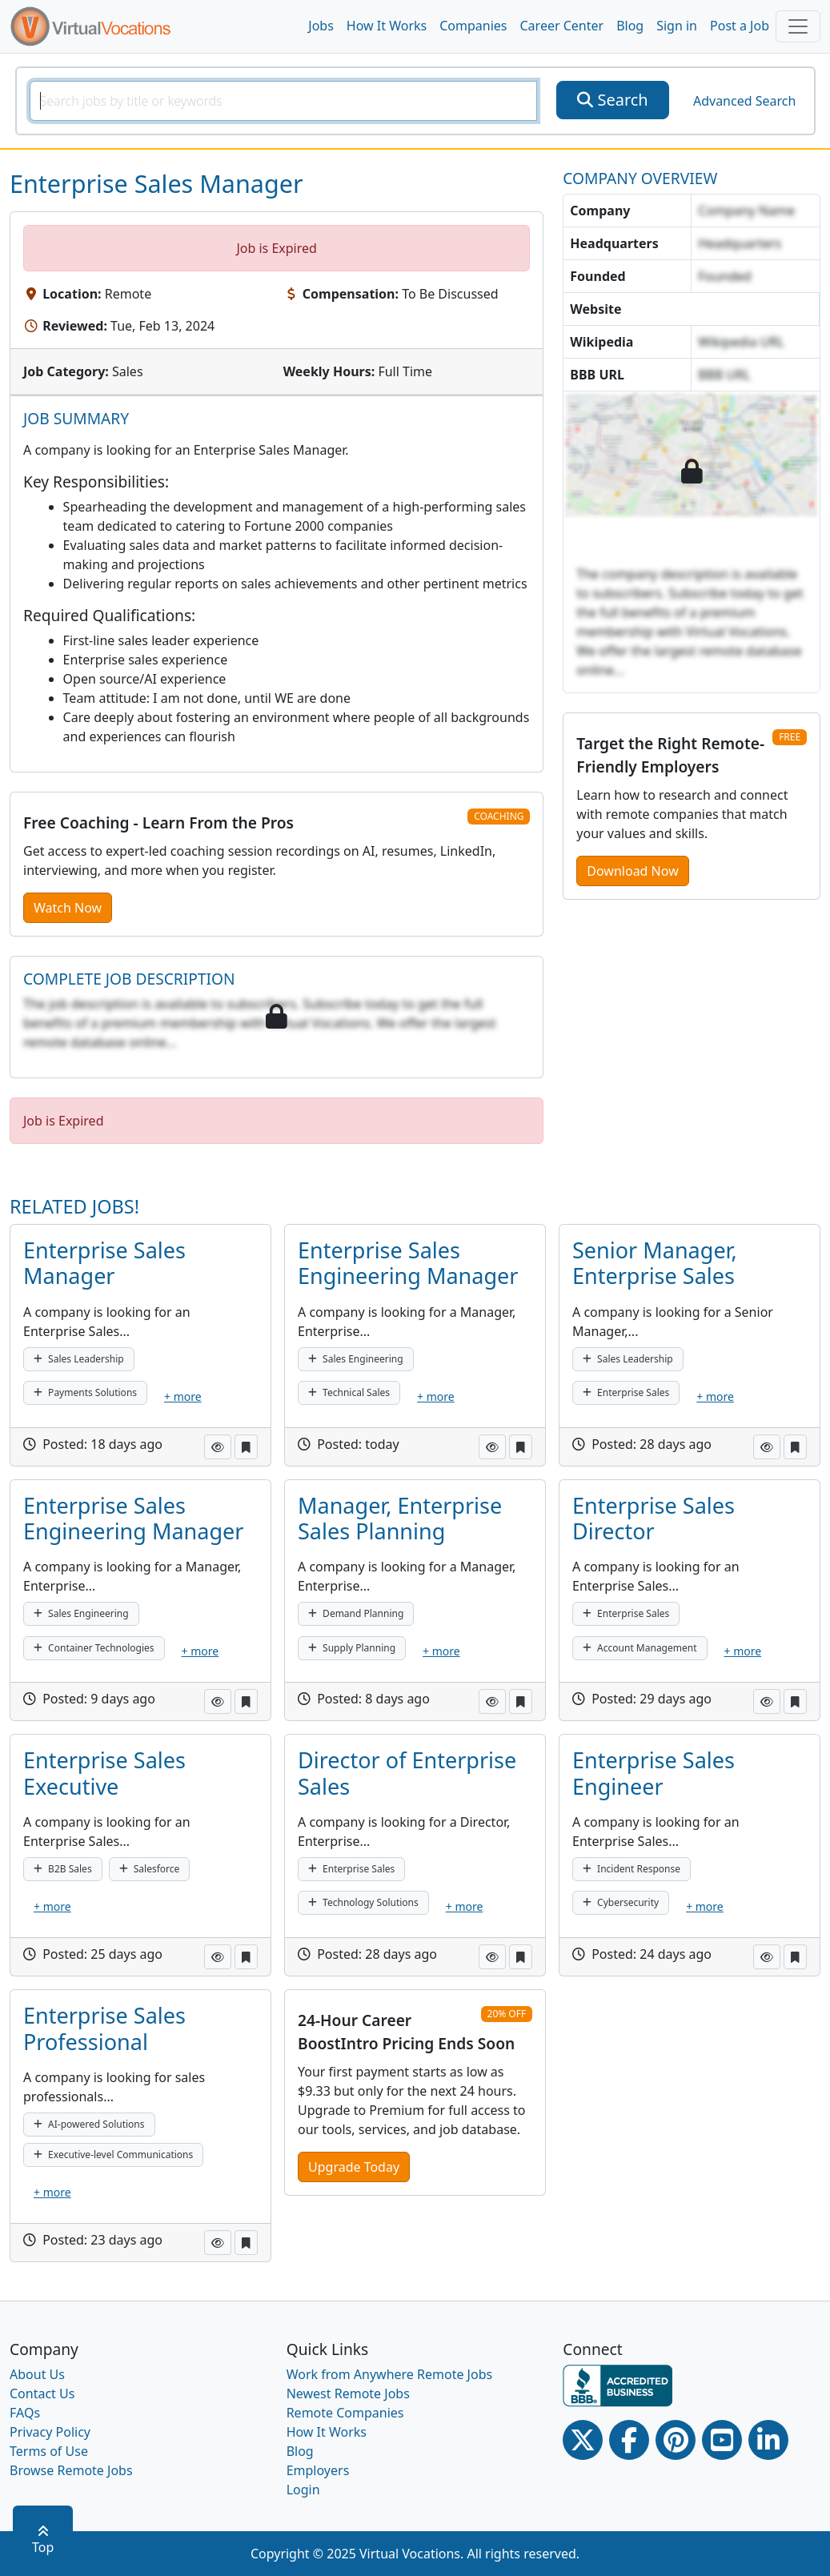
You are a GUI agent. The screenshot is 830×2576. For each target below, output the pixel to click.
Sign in (676, 25)
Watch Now (68, 908)
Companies (473, 25)
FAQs (25, 2413)
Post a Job (739, 25)
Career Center (562, 25)
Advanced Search (744, 101)
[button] (217, 1446)
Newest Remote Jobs (348, 2393)
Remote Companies (345, 2413)
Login (303, 2489)
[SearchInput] (284, 101)
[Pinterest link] (676, 2440)
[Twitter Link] (583, 2440)
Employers (318, 2470)
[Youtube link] (722, 2440)
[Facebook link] (629, 2440)
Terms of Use (49, 2451)
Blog (630, 25)
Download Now (632, 871)
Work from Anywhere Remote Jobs (390, 2374)
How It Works (387, 25)
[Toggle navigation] (798, 26)
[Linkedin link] (768, 2440)
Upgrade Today (353, 2167)
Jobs (321, 25)
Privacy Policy (50, 2432)
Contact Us (42, 2393)
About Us (37, 2374)
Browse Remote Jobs (71, 2470)
